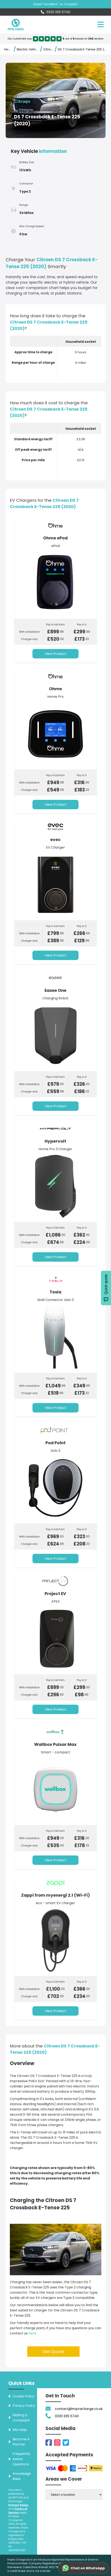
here (32, 2333)
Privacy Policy (18, 2505)
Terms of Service (17, 2510)
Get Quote (53, 2352)
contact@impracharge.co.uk (79, 2408)
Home (8, 49)
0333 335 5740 (55, 12)
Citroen (48, 49)
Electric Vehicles (28, 49)
